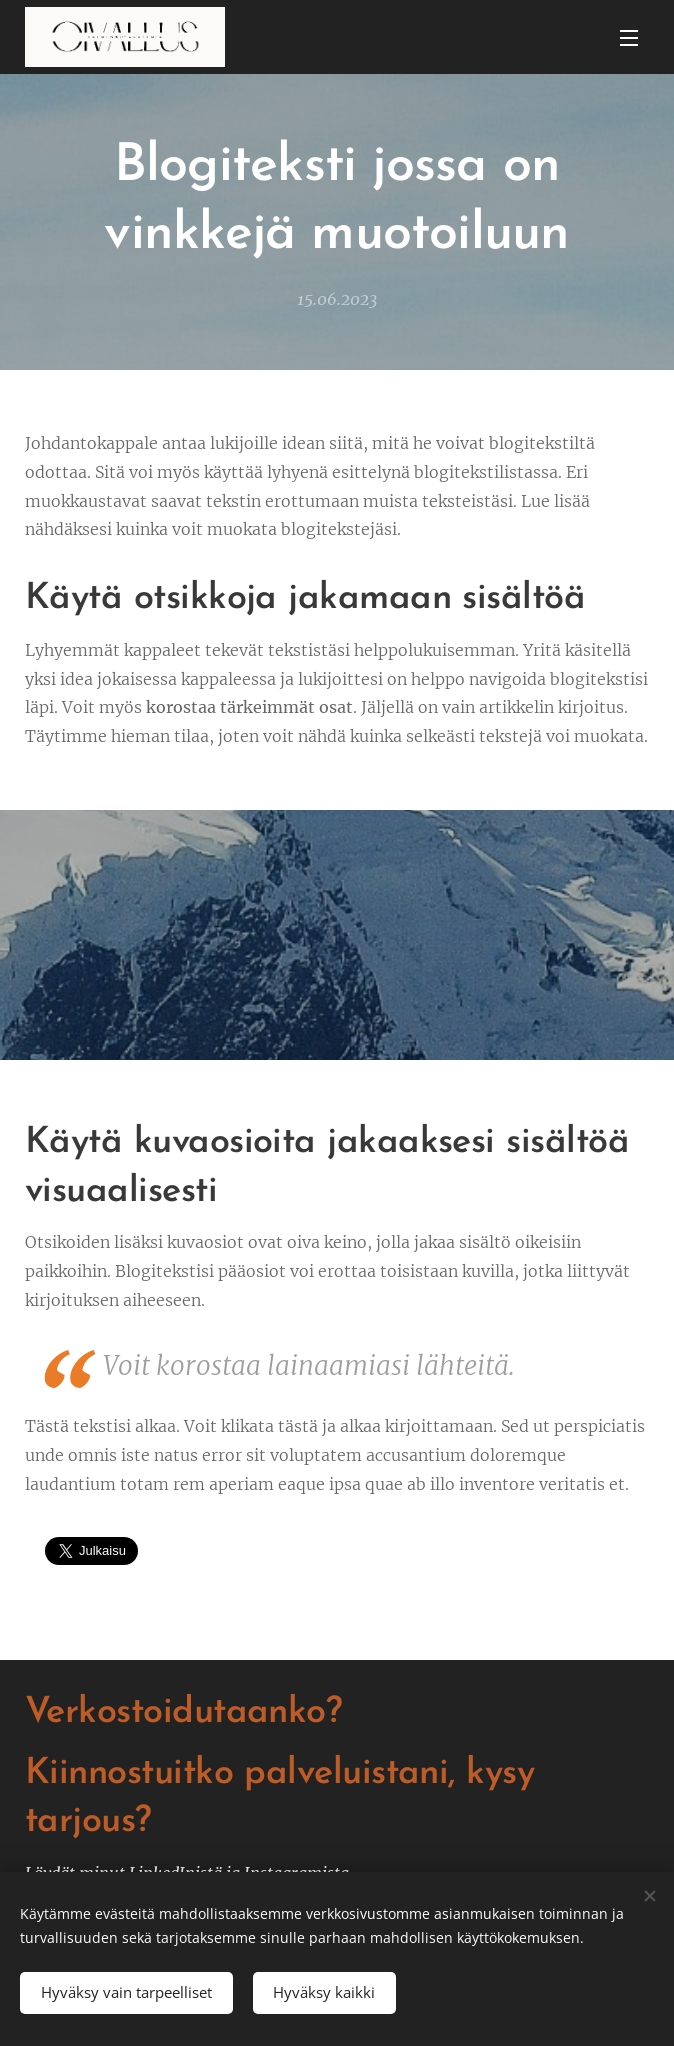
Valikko (629, 38)
